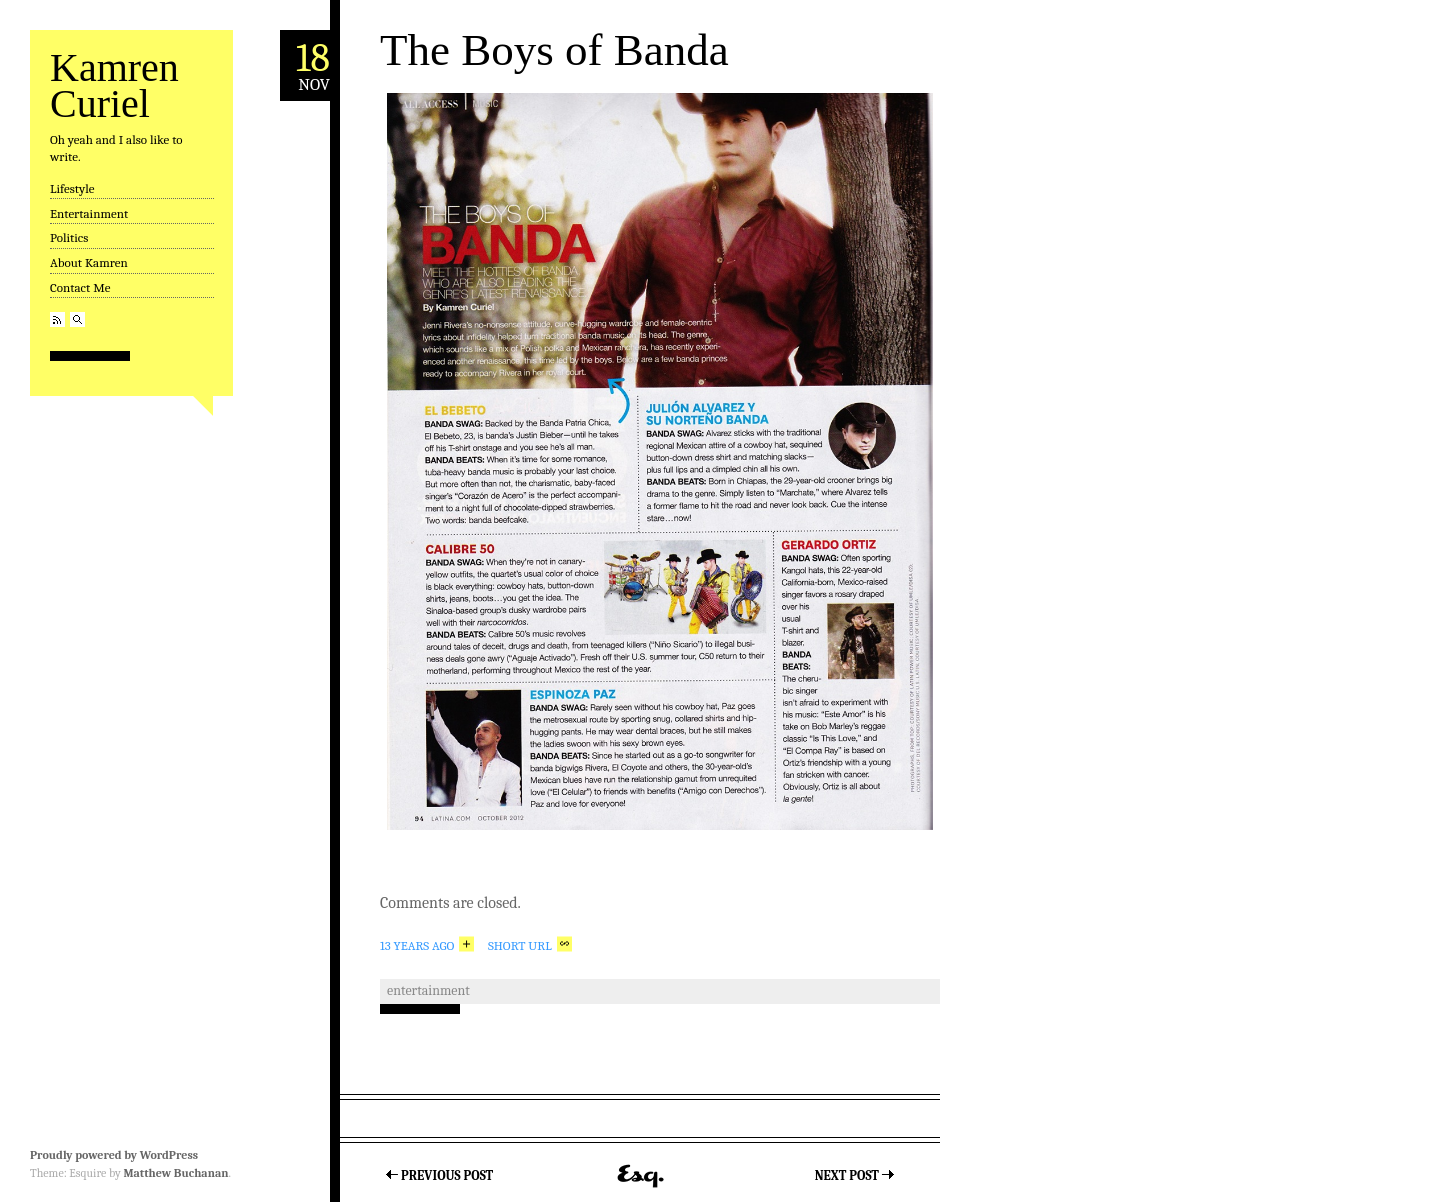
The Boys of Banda (554, 50)
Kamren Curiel (114, 85)
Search (77, 319)
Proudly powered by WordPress (114, 1155)
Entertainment (89, 213)
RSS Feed (57, 319)
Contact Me (80, 287)
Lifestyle (72, 188)
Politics (69, 237)
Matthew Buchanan (175, 1173)
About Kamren (89, 262)
